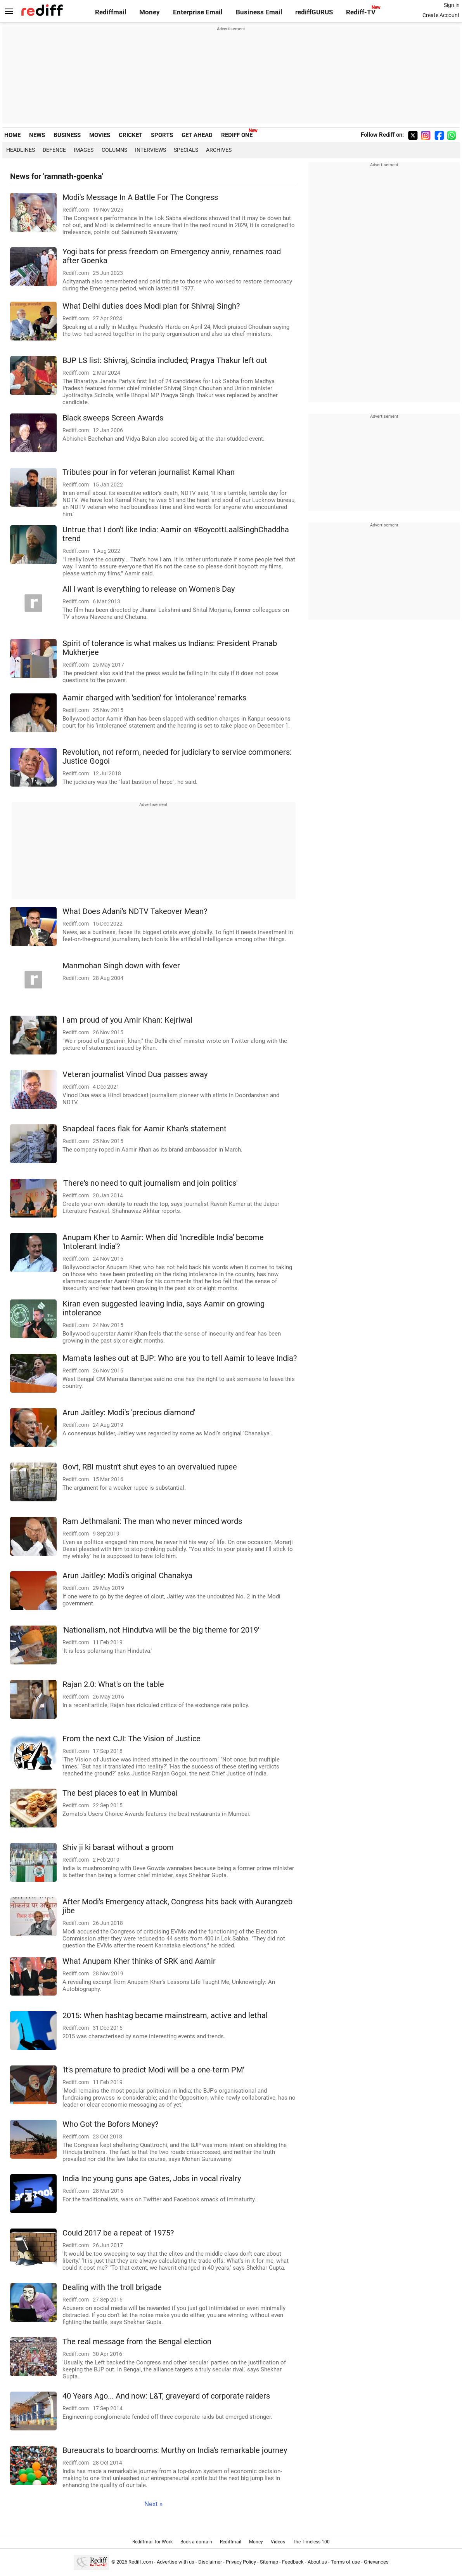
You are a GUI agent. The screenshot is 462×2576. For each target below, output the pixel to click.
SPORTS (162, 135)
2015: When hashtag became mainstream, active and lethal (165, 2015)
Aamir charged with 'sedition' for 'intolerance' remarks (154, 697)
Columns (114, 150)
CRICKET (130, 135)
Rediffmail (110, 12)
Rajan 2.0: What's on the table (113, 1684)
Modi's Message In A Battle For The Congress (140, 197)
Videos (278, 2542)
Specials (186, 150)
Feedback (293, 2562)
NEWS (37, 135)
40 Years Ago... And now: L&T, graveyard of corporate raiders (166, 2396)
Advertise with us (175, 2562)
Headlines (20, 150)
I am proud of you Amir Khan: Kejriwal (127, 1020)
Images (83, 150)
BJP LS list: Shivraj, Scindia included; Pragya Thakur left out (164, 360)
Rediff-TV (360, 12)
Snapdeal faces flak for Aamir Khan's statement (144, 1128)
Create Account (441, 15)
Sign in (452, 5)
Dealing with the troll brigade (112, 2287)
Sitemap (269, 2562)
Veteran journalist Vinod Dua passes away (135, 1074)
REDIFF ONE (237, 135)
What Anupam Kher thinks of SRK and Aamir (139, 1961)
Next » (153, 2504)
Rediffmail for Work (152, 2542)
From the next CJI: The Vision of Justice (131, 1738)
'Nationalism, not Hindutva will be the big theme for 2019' (160, 1630)
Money (149, 12)
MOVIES (99, 135)
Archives (219, 150)
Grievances (376, 2562)
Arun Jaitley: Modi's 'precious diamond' (128, 1412)
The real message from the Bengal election (136, 2341)
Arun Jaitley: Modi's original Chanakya (127, 1575)
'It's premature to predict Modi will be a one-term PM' (153, 2069)
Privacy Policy (241, 2562)
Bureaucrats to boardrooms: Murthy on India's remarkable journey (174, 2450)
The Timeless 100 (311, 2542)
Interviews (150, 150)
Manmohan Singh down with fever (121, 965)
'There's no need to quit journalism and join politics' (149, 1183)
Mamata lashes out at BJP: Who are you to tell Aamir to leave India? (179, 1358)
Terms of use (345, 2562)
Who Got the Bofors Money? (110, 2124)
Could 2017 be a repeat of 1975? (118, 2233)
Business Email (259, 12)
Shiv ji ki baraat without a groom (118, 1847)
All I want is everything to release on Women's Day (148, 589)
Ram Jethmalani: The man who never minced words (152, 1521)
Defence (54, 150)
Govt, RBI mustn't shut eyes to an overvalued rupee (149, 1467)
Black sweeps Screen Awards (112, 417)
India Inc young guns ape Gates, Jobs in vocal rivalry (151, 2178)
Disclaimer (210, 2562)
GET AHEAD (197, 135)
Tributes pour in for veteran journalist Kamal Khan (148, 472)
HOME (12, 135)
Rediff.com (140, 2562)
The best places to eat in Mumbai (120, 1793)
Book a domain (196, 2542)
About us (317, 2562)
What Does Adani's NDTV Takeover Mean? (134, 911)
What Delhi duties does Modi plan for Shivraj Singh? (151, 306)
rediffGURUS (314, 12)
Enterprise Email (198, 12)
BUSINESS (67, 135)
